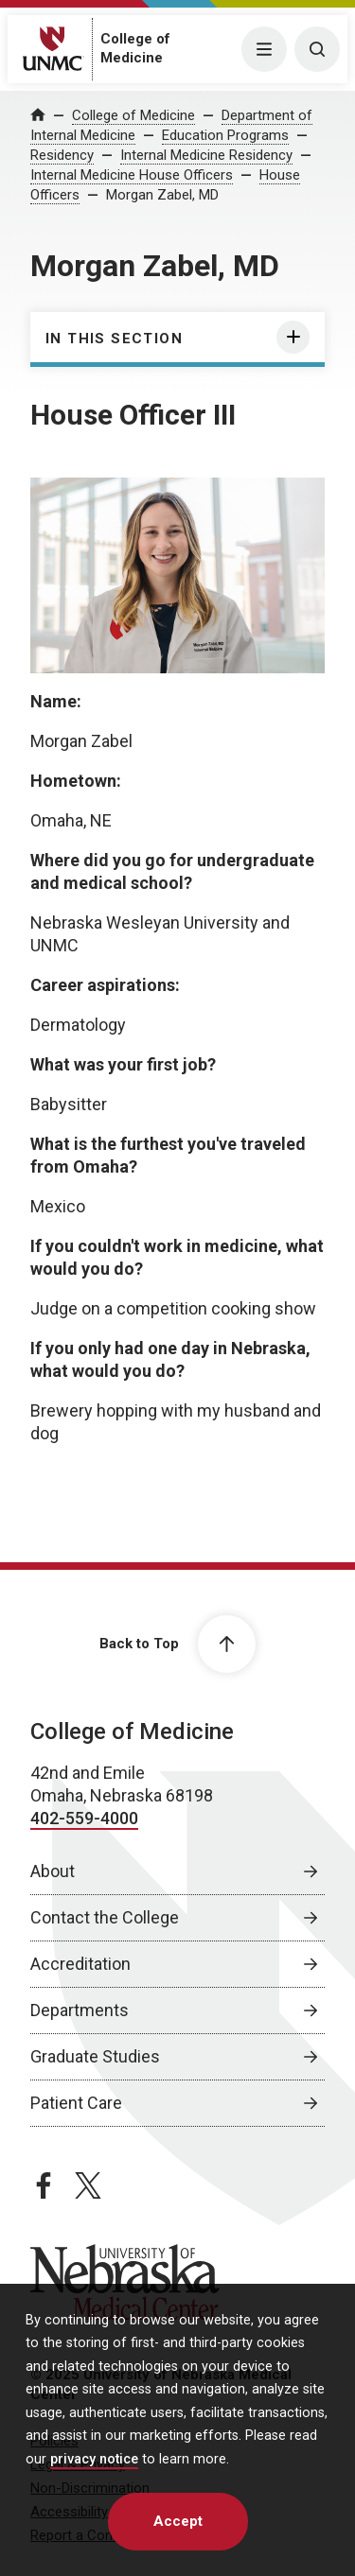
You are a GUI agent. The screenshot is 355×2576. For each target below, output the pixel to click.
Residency (62, 155)
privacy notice (94, 2459)
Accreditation (80, 1964)
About (52, 1871)
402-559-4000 (84, 1818)
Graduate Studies (95, 2056)
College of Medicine (133, 115)
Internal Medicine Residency (206, 155)
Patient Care (76, 2103)
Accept (178, 2521)
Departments (79, 2010)
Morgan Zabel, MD (162, 194)
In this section (114, 338)
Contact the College (104, 1917)
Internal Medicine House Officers (131, 174)
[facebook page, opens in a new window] (43, 2185)
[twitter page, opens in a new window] (88, 2185)
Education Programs (225, 135)
